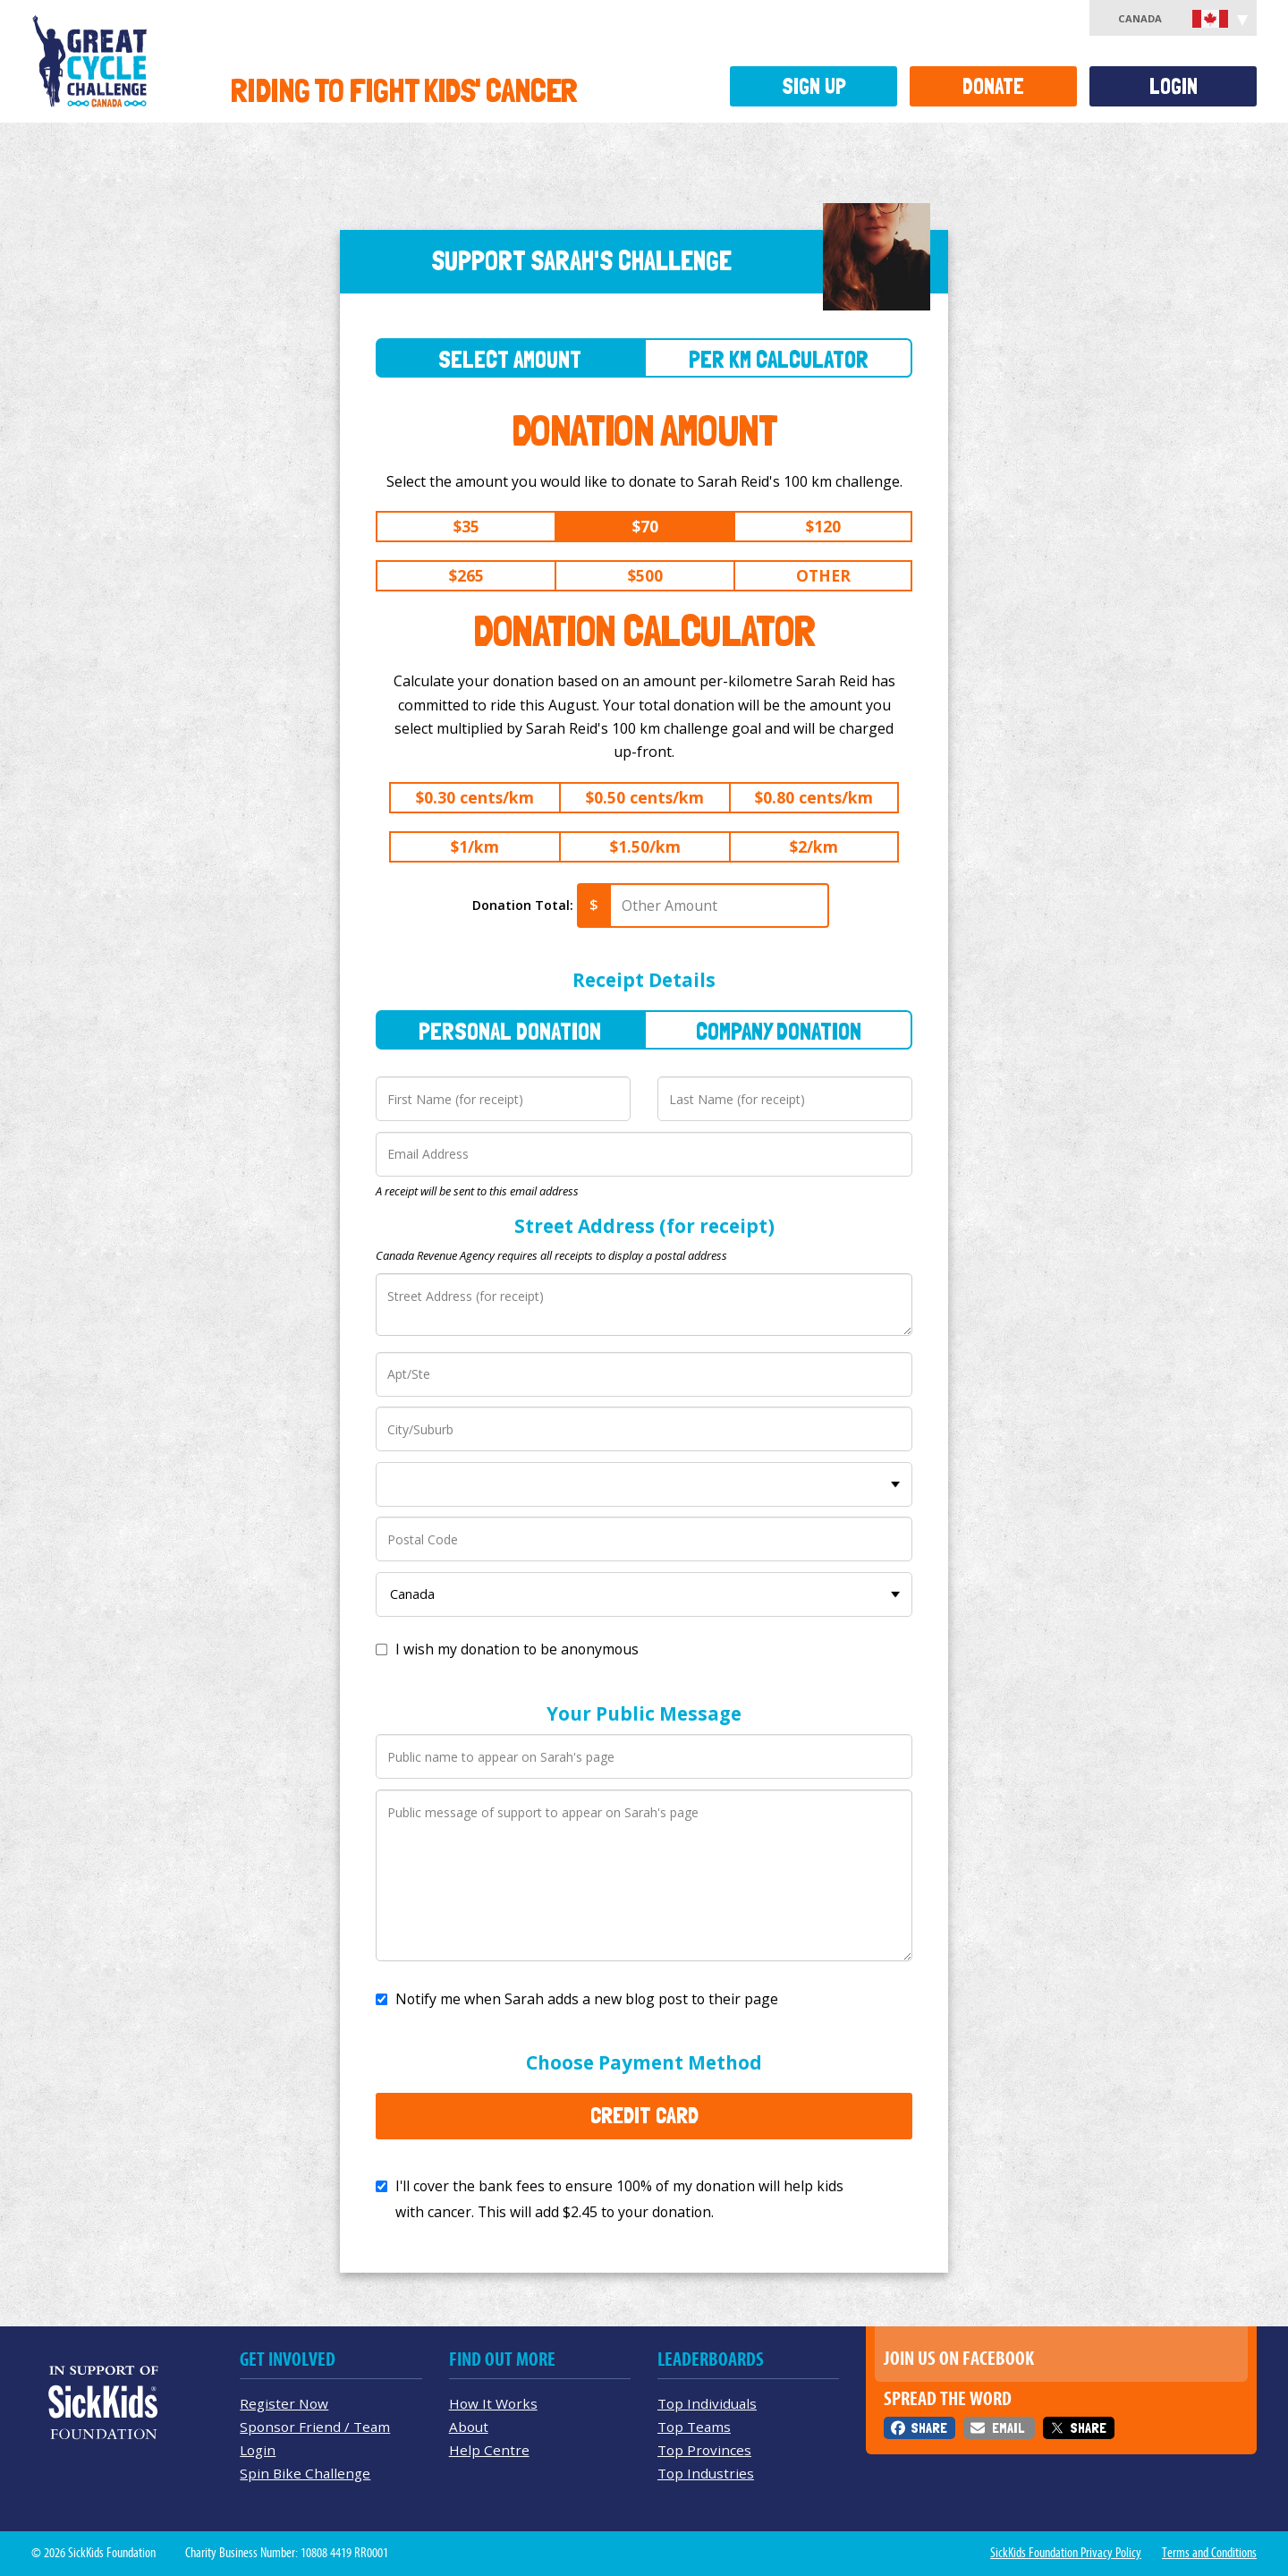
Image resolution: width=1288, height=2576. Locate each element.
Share (929, 2427)
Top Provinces (704, 2450)
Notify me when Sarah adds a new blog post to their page (586, 1999)
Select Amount (509, 359)
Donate (993, 86)
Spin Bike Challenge (305, 2473)
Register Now (284, 2403)
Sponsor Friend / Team (315, 2427)
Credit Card (644, 2115)
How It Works (493, 2403)
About (468, 2427)
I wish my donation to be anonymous (517, 1649)
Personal (510, 1031)
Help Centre (489, 2450)
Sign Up (814, 86)
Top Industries (705, 2473)
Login (1173, 86)
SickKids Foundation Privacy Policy (1065, 2553)
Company (778, 1031)
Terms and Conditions (1209, 2553)
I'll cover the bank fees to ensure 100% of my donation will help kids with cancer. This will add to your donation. (619, 2199)
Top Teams (694, 2427)
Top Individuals (707, 2403)
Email (1008, 2427)
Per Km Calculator (779, 359)
